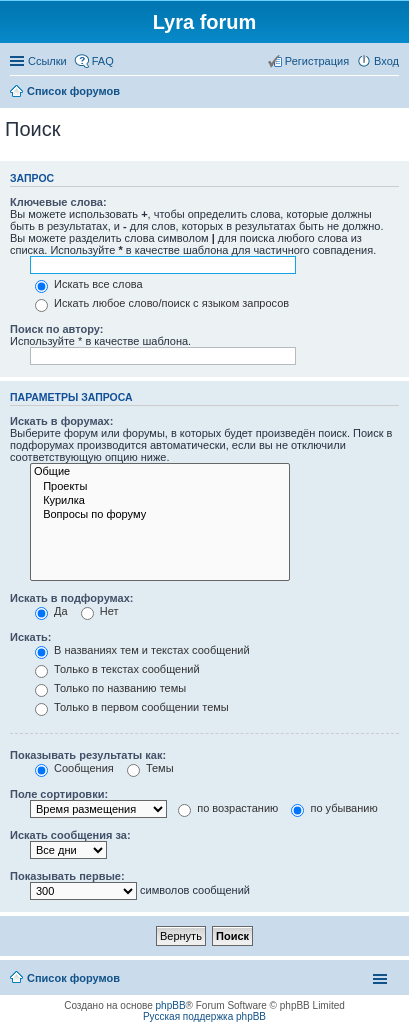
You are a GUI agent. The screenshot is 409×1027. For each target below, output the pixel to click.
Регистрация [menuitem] (317, 61)
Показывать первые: (67, 876)
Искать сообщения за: (70, 835)
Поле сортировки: (59, 794)
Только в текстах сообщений (117, 669)
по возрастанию (228, 808)
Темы (150, 768)
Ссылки (47, 61)
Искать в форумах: (61, 421)
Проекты (160, 487)
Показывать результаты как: (88, 755)
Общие (160, 472)
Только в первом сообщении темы (132, 707)
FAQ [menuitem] (103, 61)
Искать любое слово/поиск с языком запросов (162, 303)
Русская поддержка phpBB (204, 1016)
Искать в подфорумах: (72, 598)
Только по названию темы (110, 688)
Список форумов (73, 978)
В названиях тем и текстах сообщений (142, 650)
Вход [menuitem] (386, 61)
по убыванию (334, 808)
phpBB (171, 1005)
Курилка (160, 501)
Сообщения (74, 768)
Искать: (30, 637)
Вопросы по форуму (160, 515)
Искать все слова (89, 284)
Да (51, 611)
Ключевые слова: (58, 202)
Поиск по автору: (56, 329)
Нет (100, 611)
